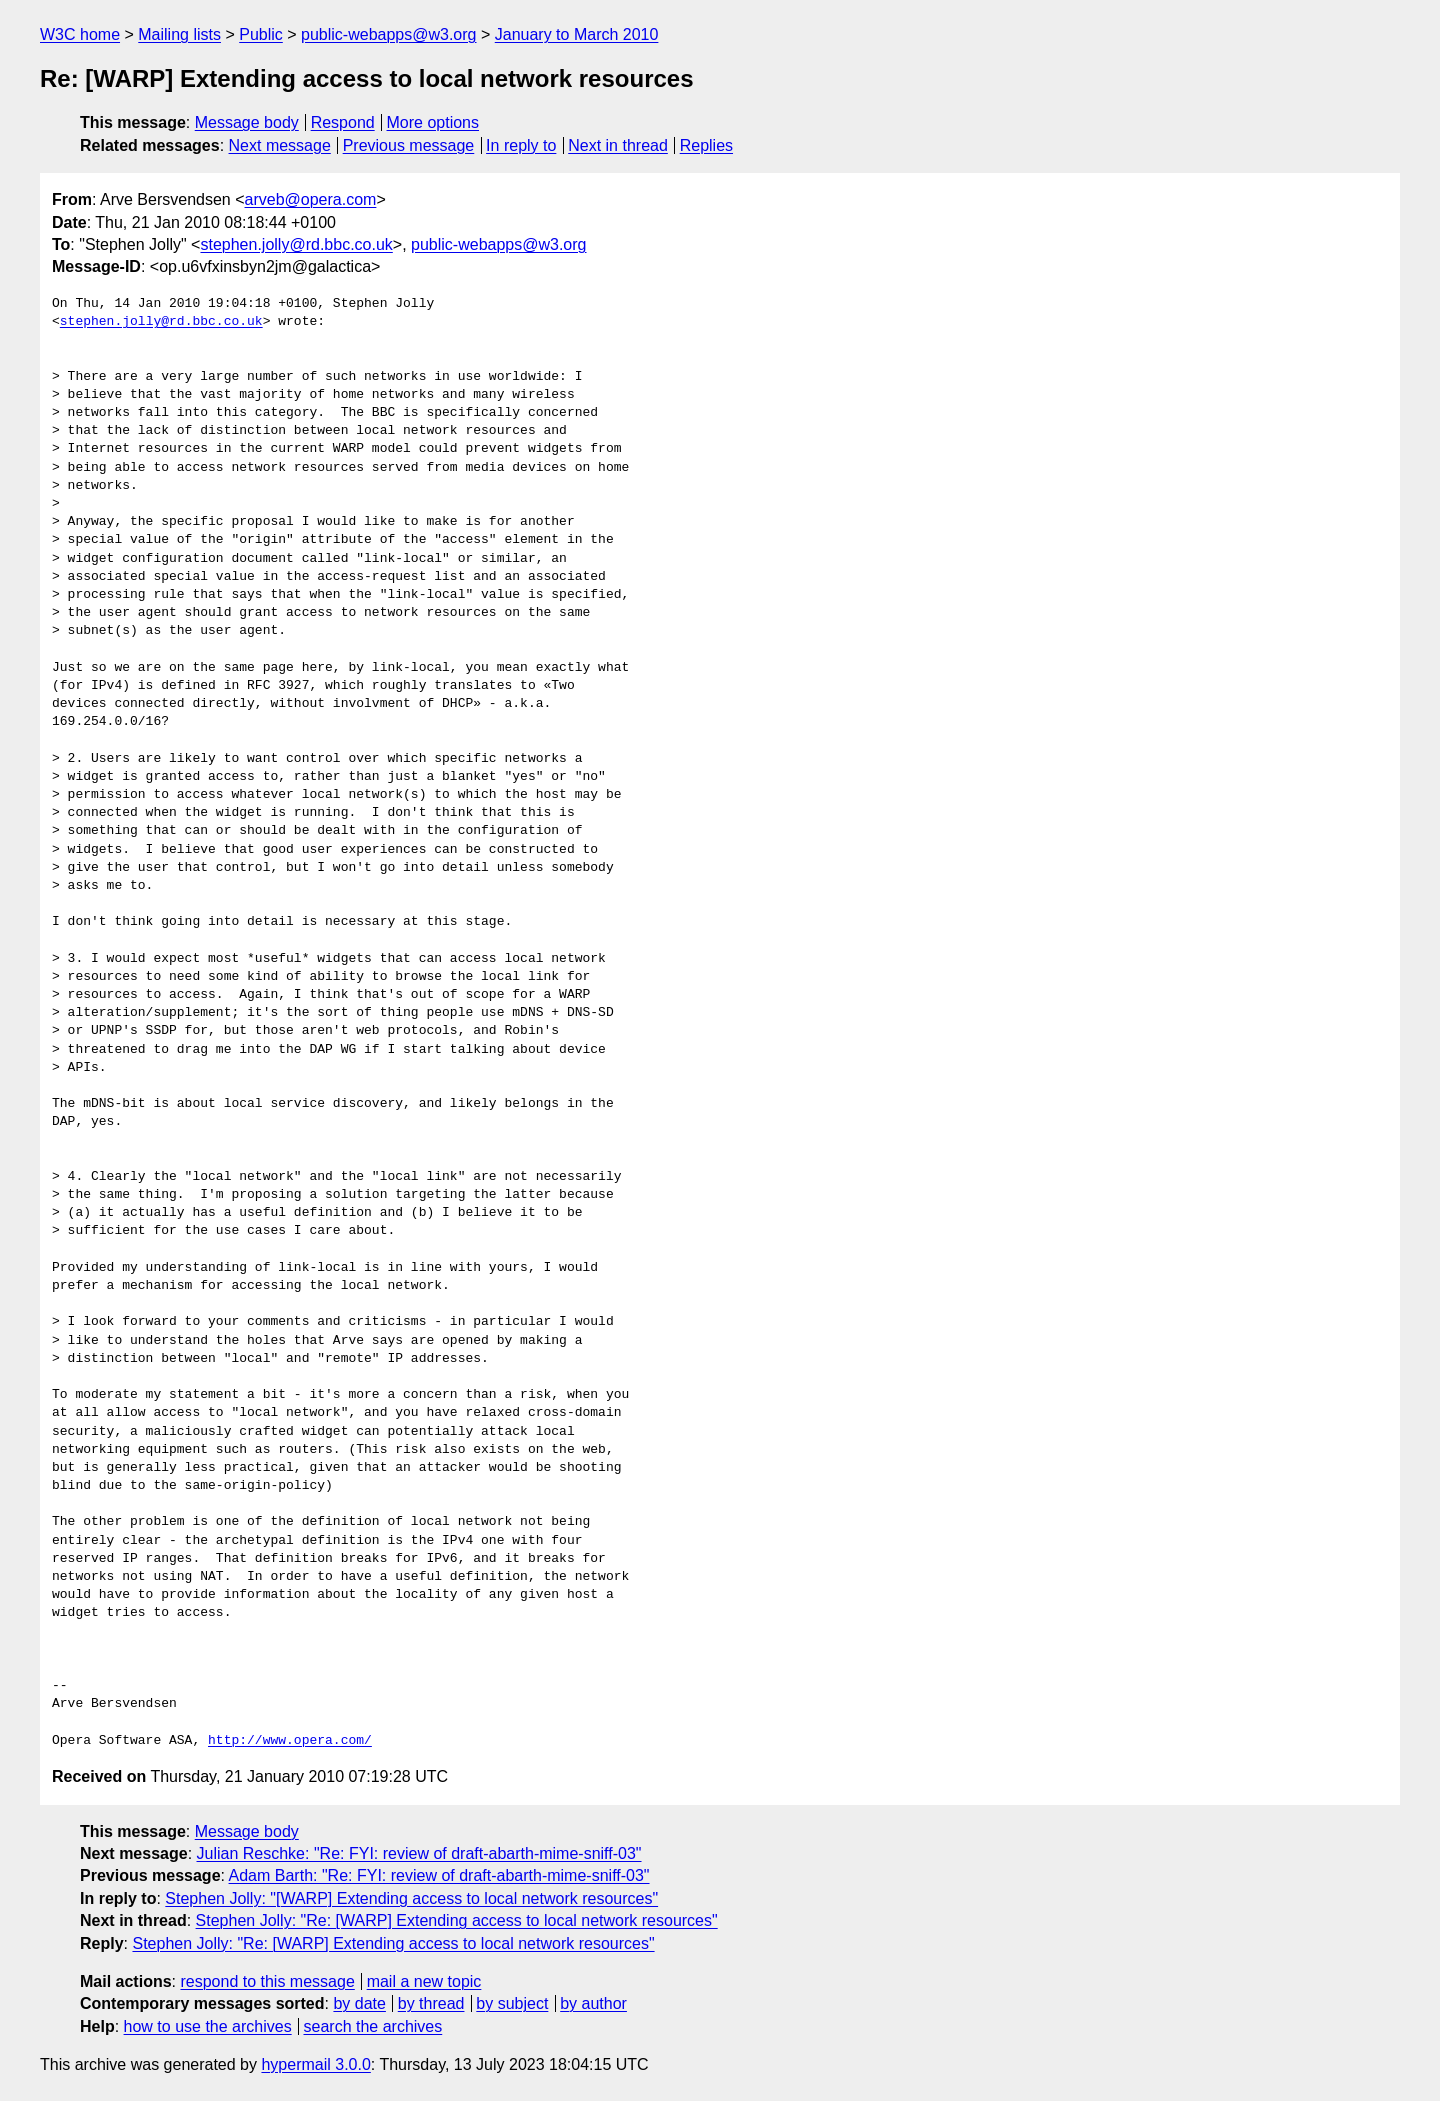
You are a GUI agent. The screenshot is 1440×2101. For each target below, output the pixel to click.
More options (433, 122)
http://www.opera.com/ (290, 1741)
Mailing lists (179, 34)
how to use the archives (208, 2026)
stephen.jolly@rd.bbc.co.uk (296, 244)
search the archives (373, 2026)
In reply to (521, 145)
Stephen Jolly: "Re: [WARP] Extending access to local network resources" (457, 1920)
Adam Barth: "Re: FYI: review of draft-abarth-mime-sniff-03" (439, 1875)
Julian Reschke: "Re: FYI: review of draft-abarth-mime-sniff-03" (419, 1853)
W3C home (80, 34)
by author (593, 2003)
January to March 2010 (577, 34)
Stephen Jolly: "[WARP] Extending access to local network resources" (411, 1898)
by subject (512, 2003)
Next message (280, 145)
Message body (247, 122)
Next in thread (618, 145)
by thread (431, 2003)
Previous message (409, 145)
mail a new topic (424, 1981)
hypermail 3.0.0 (315, 2064)
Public (261, 34)
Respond (343, 122)
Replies (706, 145)
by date (359, 2003)
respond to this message (267, 1981)
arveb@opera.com (311, 199)
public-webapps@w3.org (388, 34)
